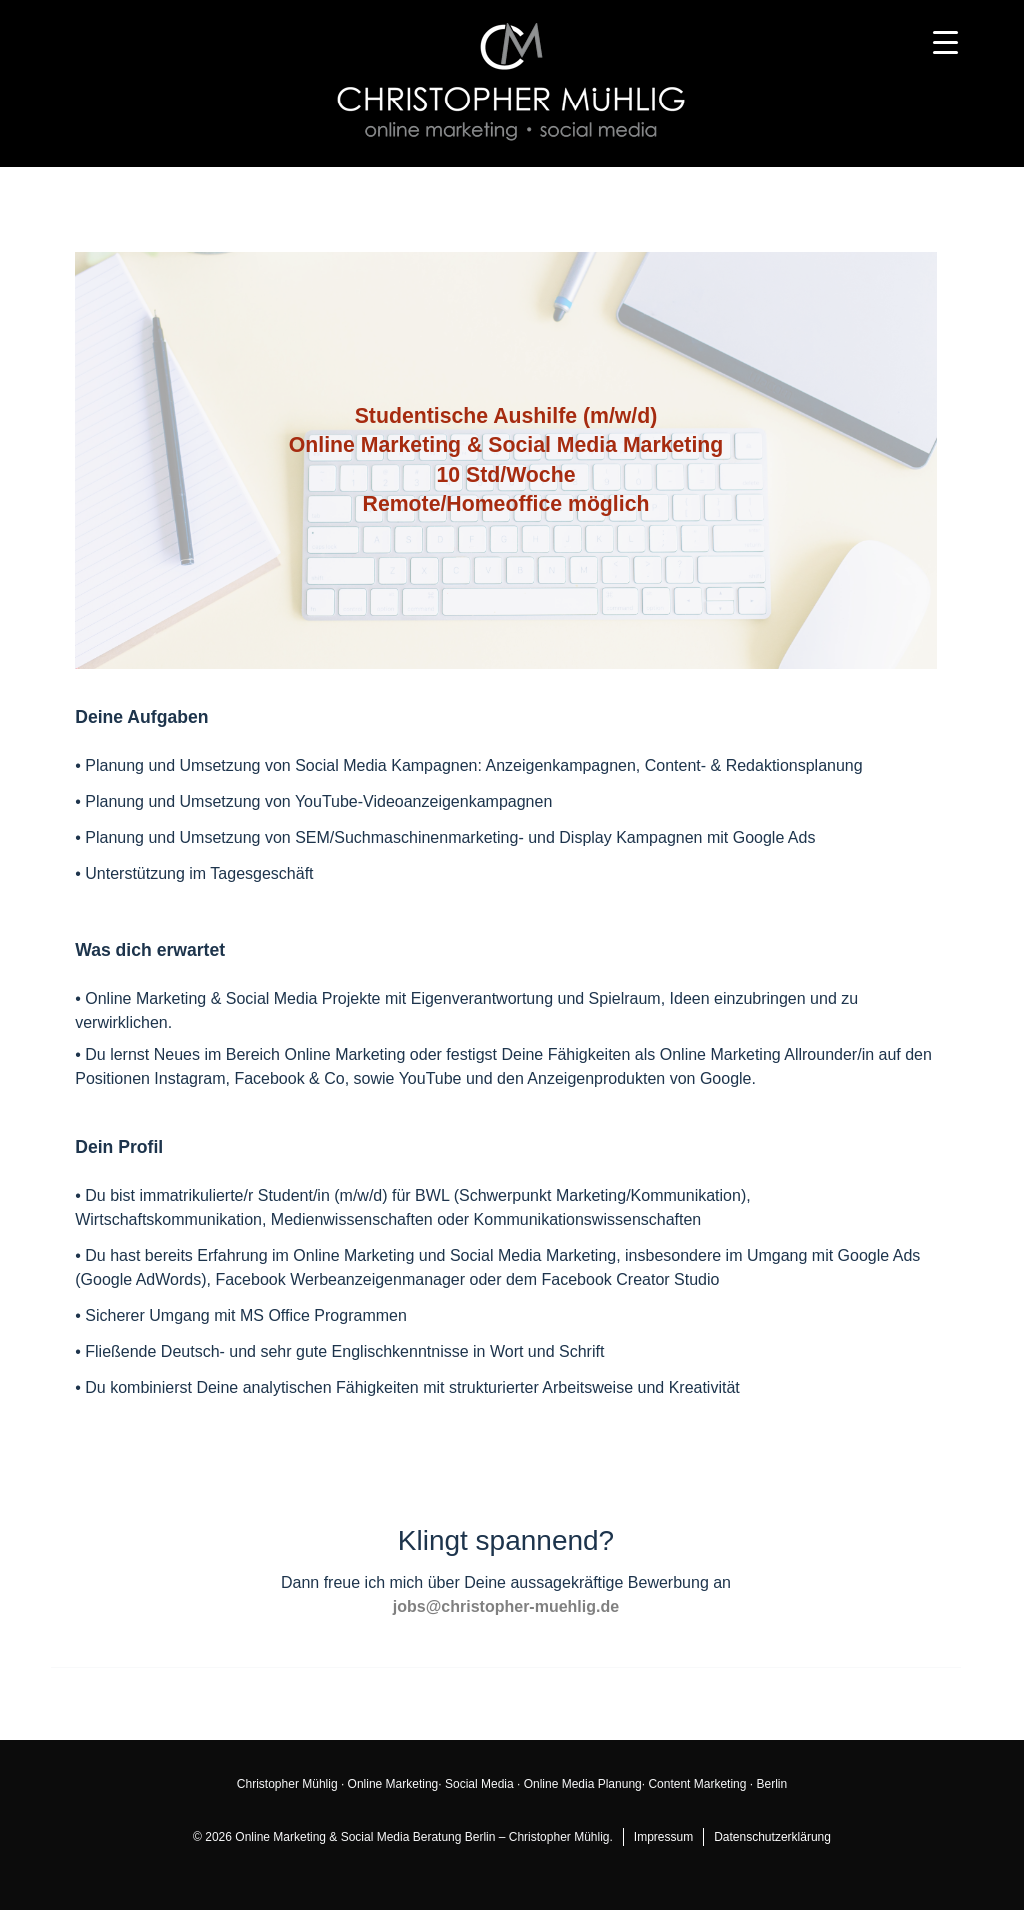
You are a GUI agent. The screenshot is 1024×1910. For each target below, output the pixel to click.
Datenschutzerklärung (772, 1837)
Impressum (663, 1837)
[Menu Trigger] (945, 42)
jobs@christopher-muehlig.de (506, 1606)
